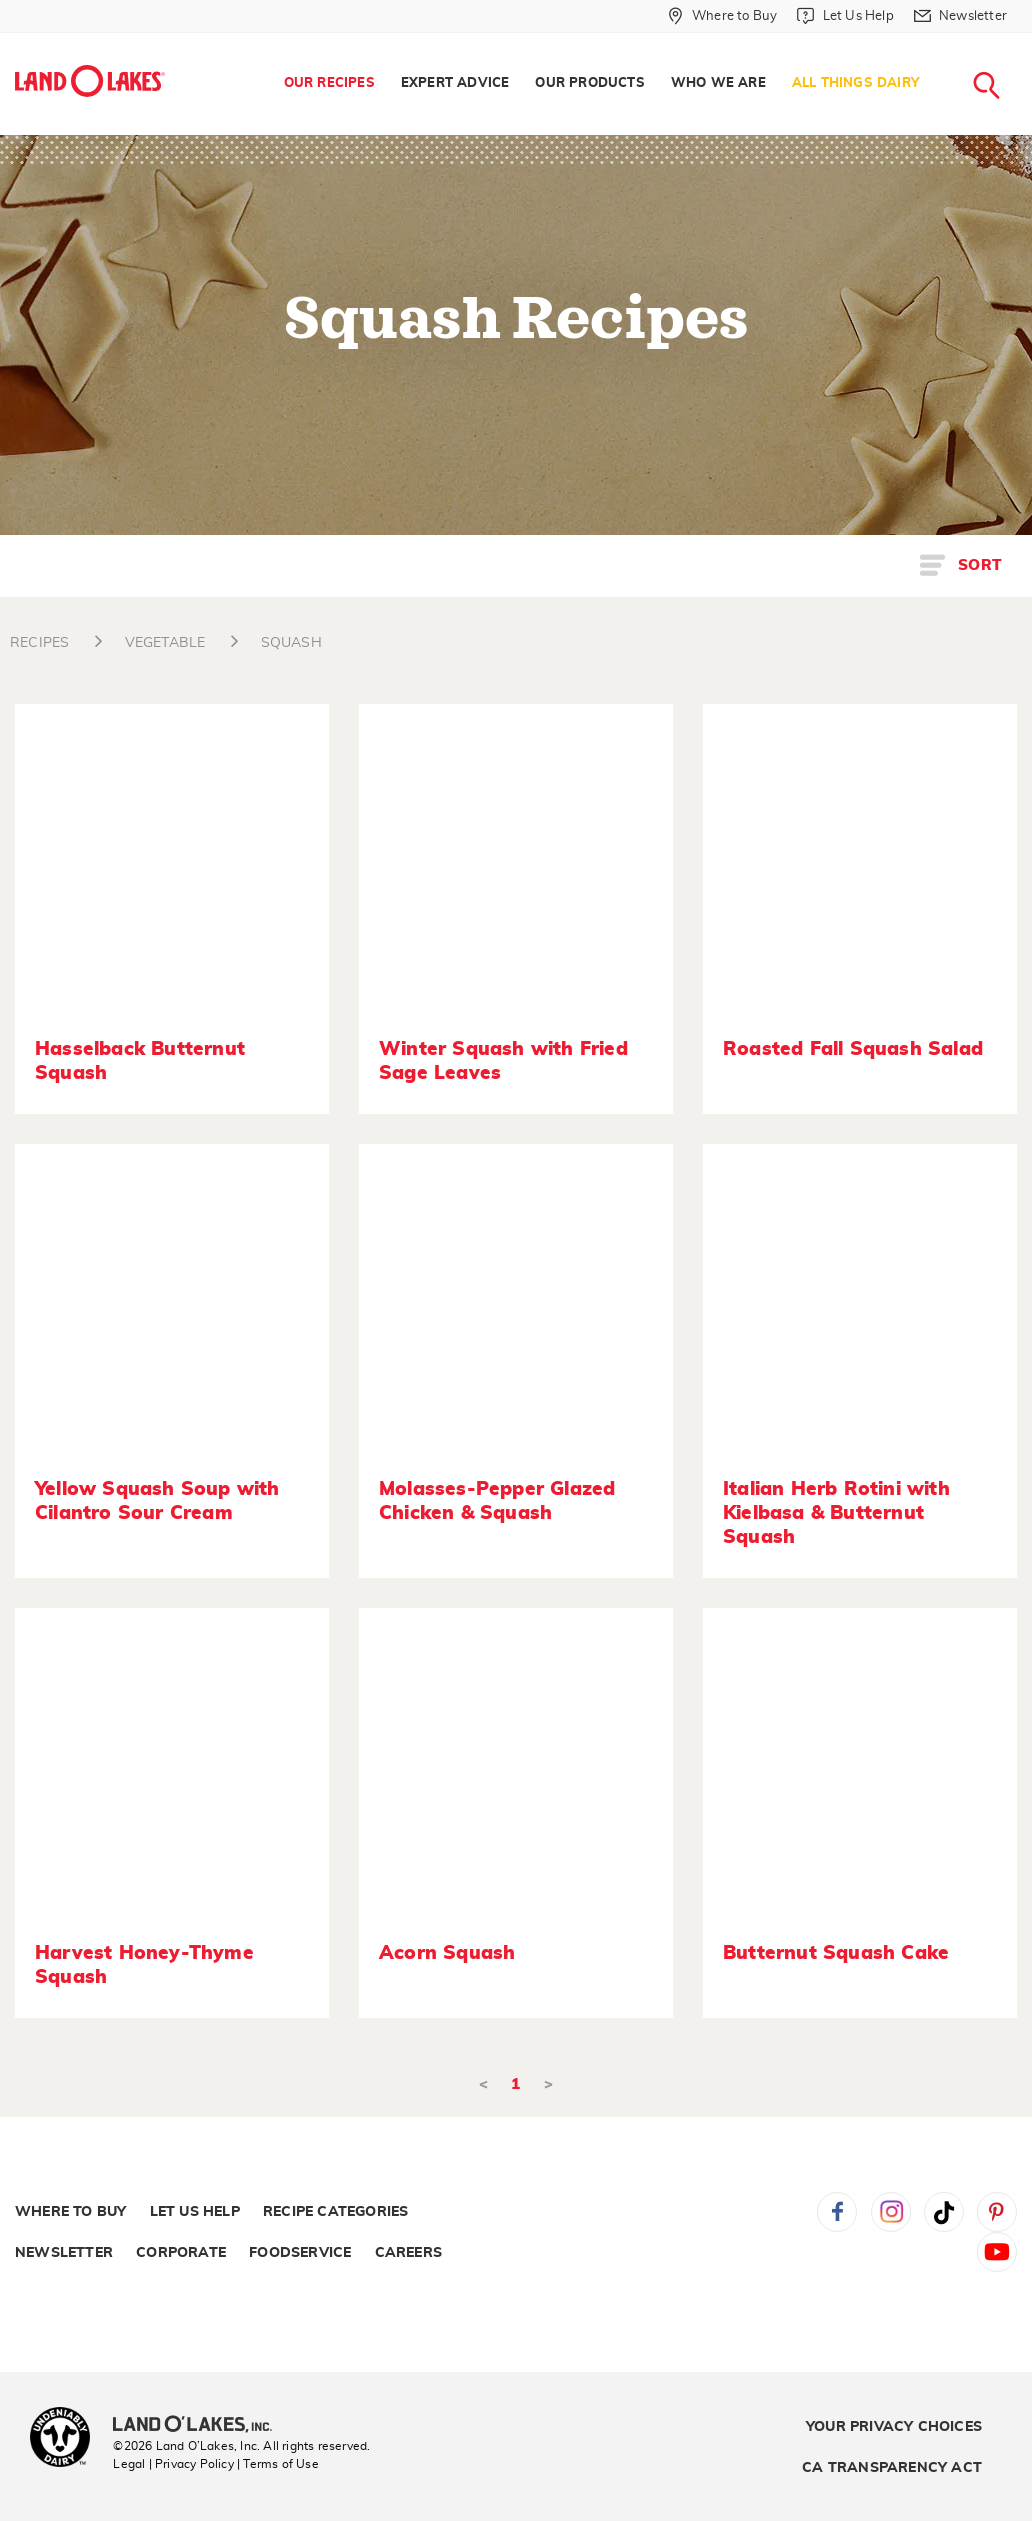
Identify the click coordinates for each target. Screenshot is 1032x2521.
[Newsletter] (960, 16)
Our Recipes (329, 83)
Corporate (181, 2253)
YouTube (997, 2252)
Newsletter (64, 2253)
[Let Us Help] (845, 16)
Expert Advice (455, 83)
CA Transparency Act (892, 2468)
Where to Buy (70, 2212)
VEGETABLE (165, 643)
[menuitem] (329, 84)
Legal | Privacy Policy (173, 2464)
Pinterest (997, 2212)
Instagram (891, 2212)
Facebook (837, 2212)
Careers (408, 2253)
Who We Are (718, 83)
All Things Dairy (855, 83)
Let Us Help (195, 2212)
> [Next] (548, 2084)
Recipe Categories (335, 2212)
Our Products (589, 83)
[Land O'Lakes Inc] (200, 2426)
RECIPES (39, 643)
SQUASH (291, 643)
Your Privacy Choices (894, 2427)
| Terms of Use (278, 2464)
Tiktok (944, 2212)
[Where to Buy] (722, 16)
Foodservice (300, 2253)
